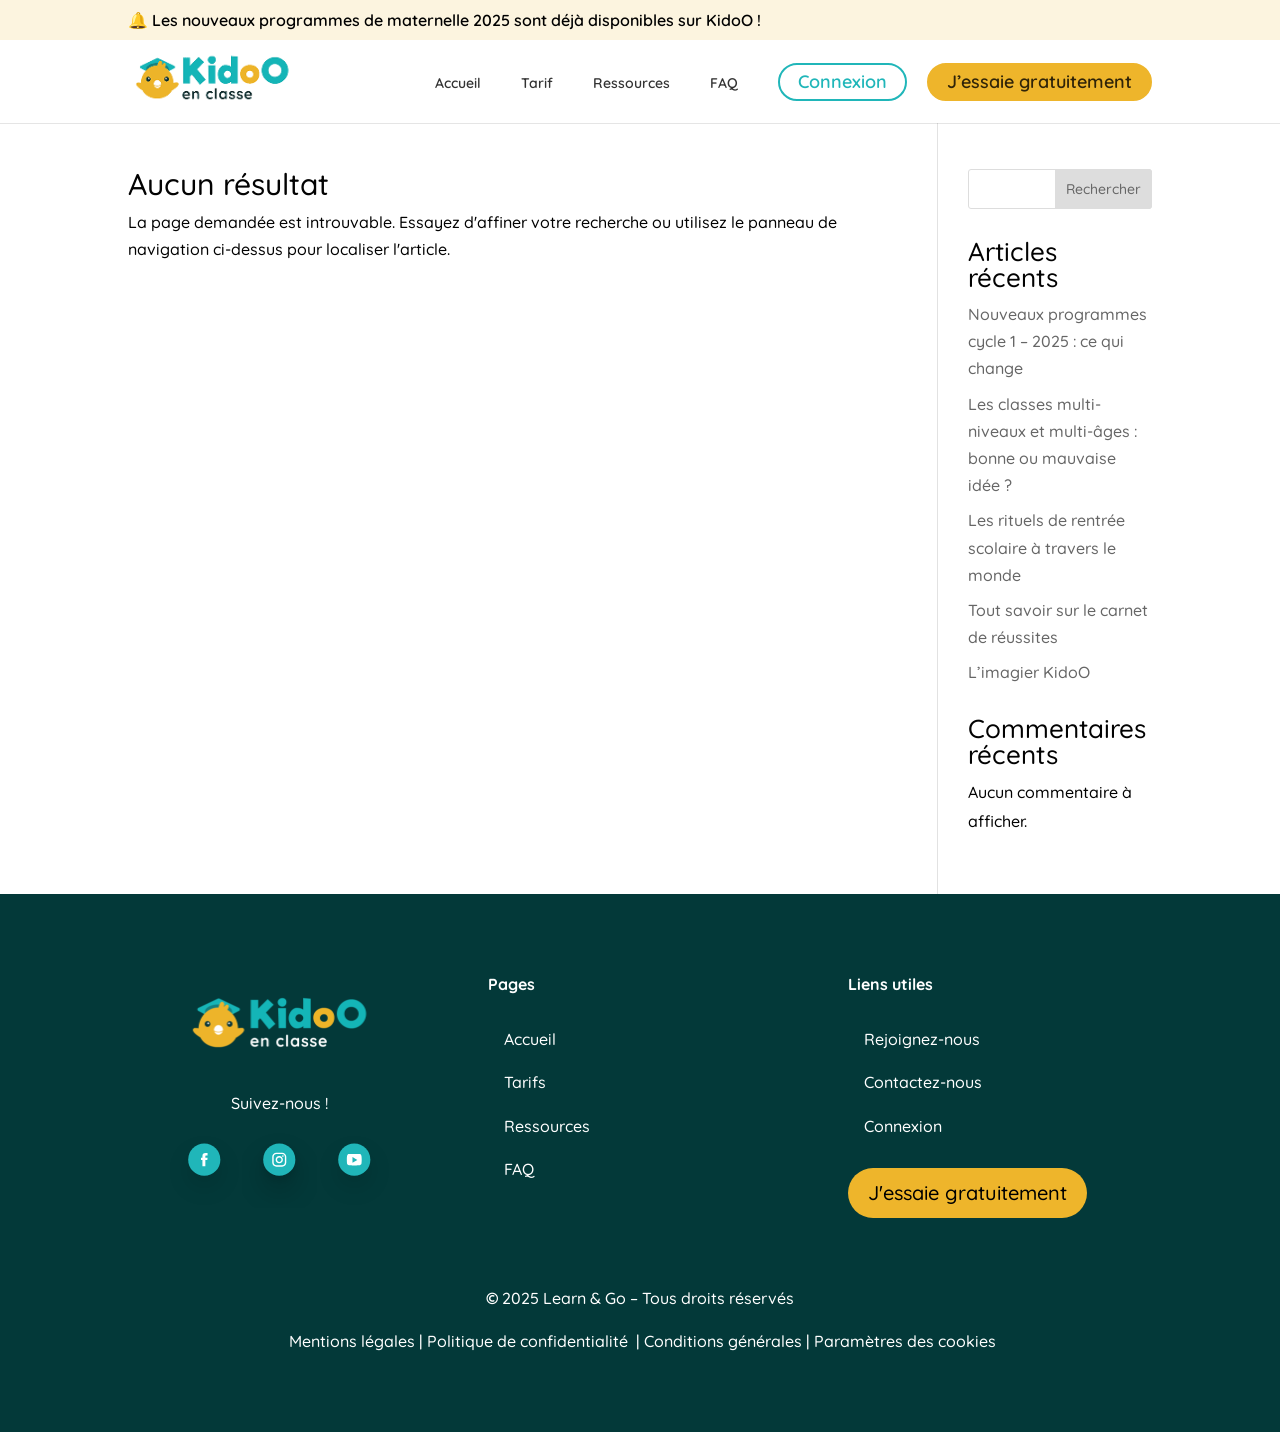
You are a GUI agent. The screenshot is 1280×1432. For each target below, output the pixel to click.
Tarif (537, 84)
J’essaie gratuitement (1039, 81)
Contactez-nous (923, 1082)
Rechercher (1103, 189)
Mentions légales (352, 1341)
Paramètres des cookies (905, 1341)
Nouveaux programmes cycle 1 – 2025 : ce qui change (1057, 341)
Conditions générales (723, 1341)
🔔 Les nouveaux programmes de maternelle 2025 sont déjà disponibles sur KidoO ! (444, 21)
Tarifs (525, 1082)
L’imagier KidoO (1029, 672)
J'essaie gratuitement (967, 1192)
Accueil (458, 84)
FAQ (724, 84)
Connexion (842, 81)
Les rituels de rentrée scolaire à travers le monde (1046, 547)
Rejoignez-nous (922, 1039)
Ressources (631, 84)
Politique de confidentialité (527, 1341)
